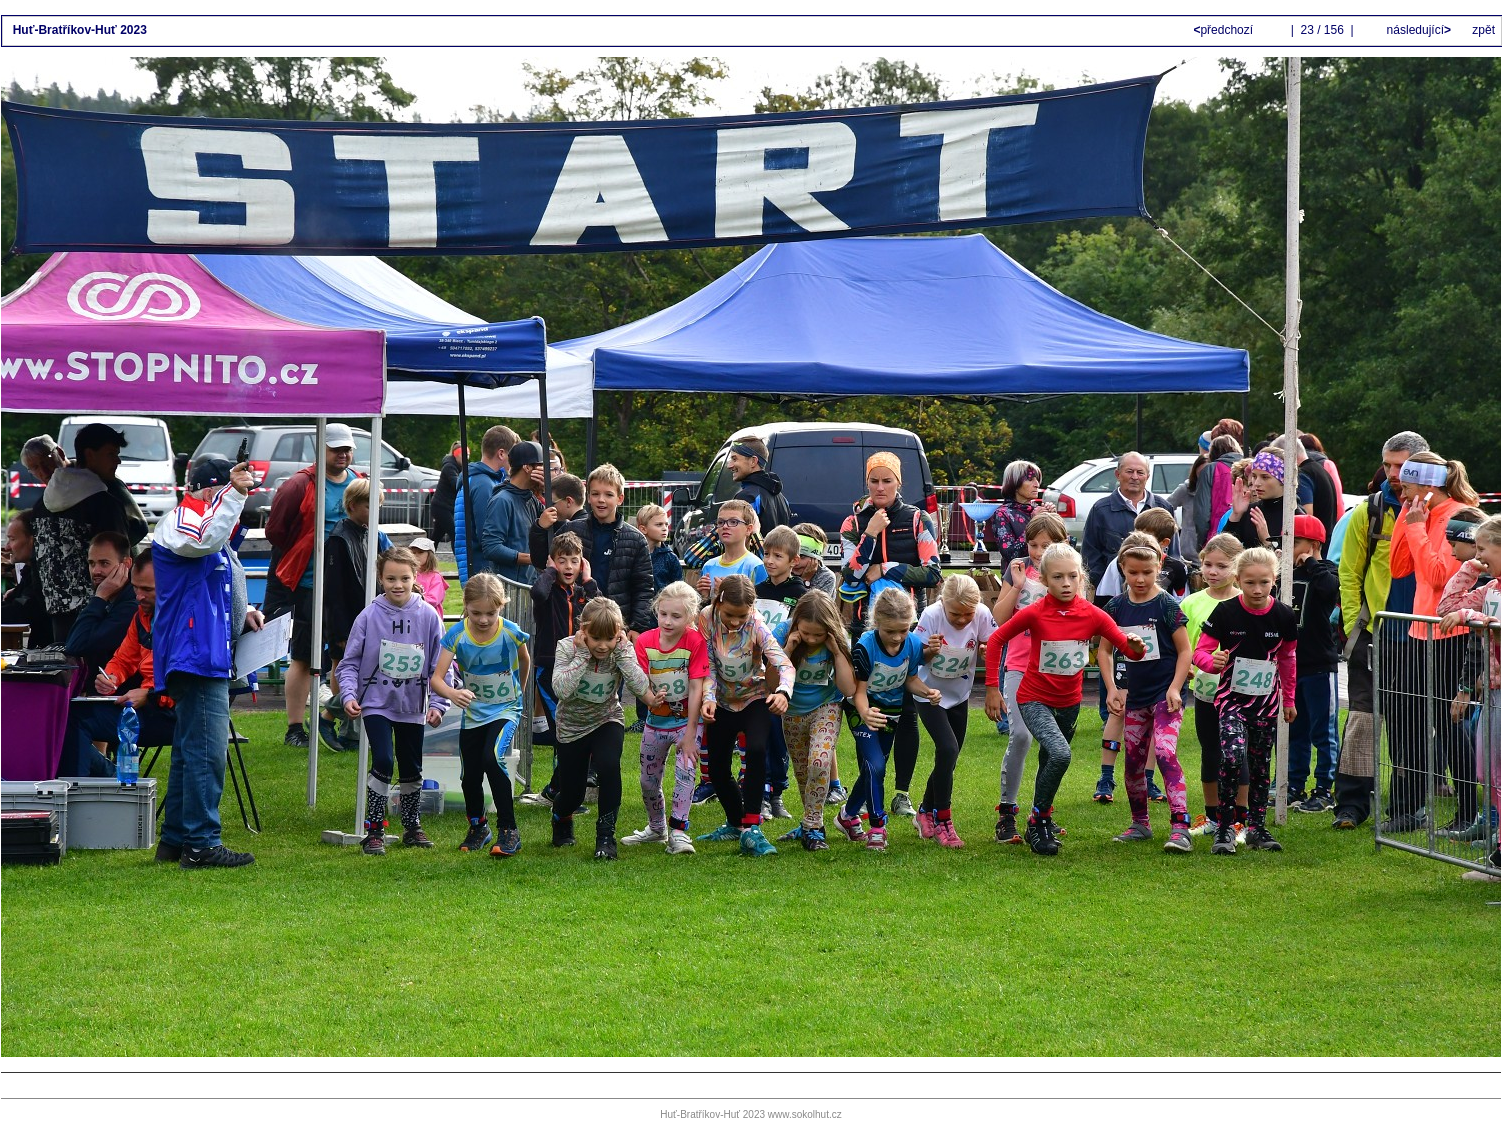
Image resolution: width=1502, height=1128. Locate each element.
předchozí (1224, 30)
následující (1417, 30)
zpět (1483, 30)
